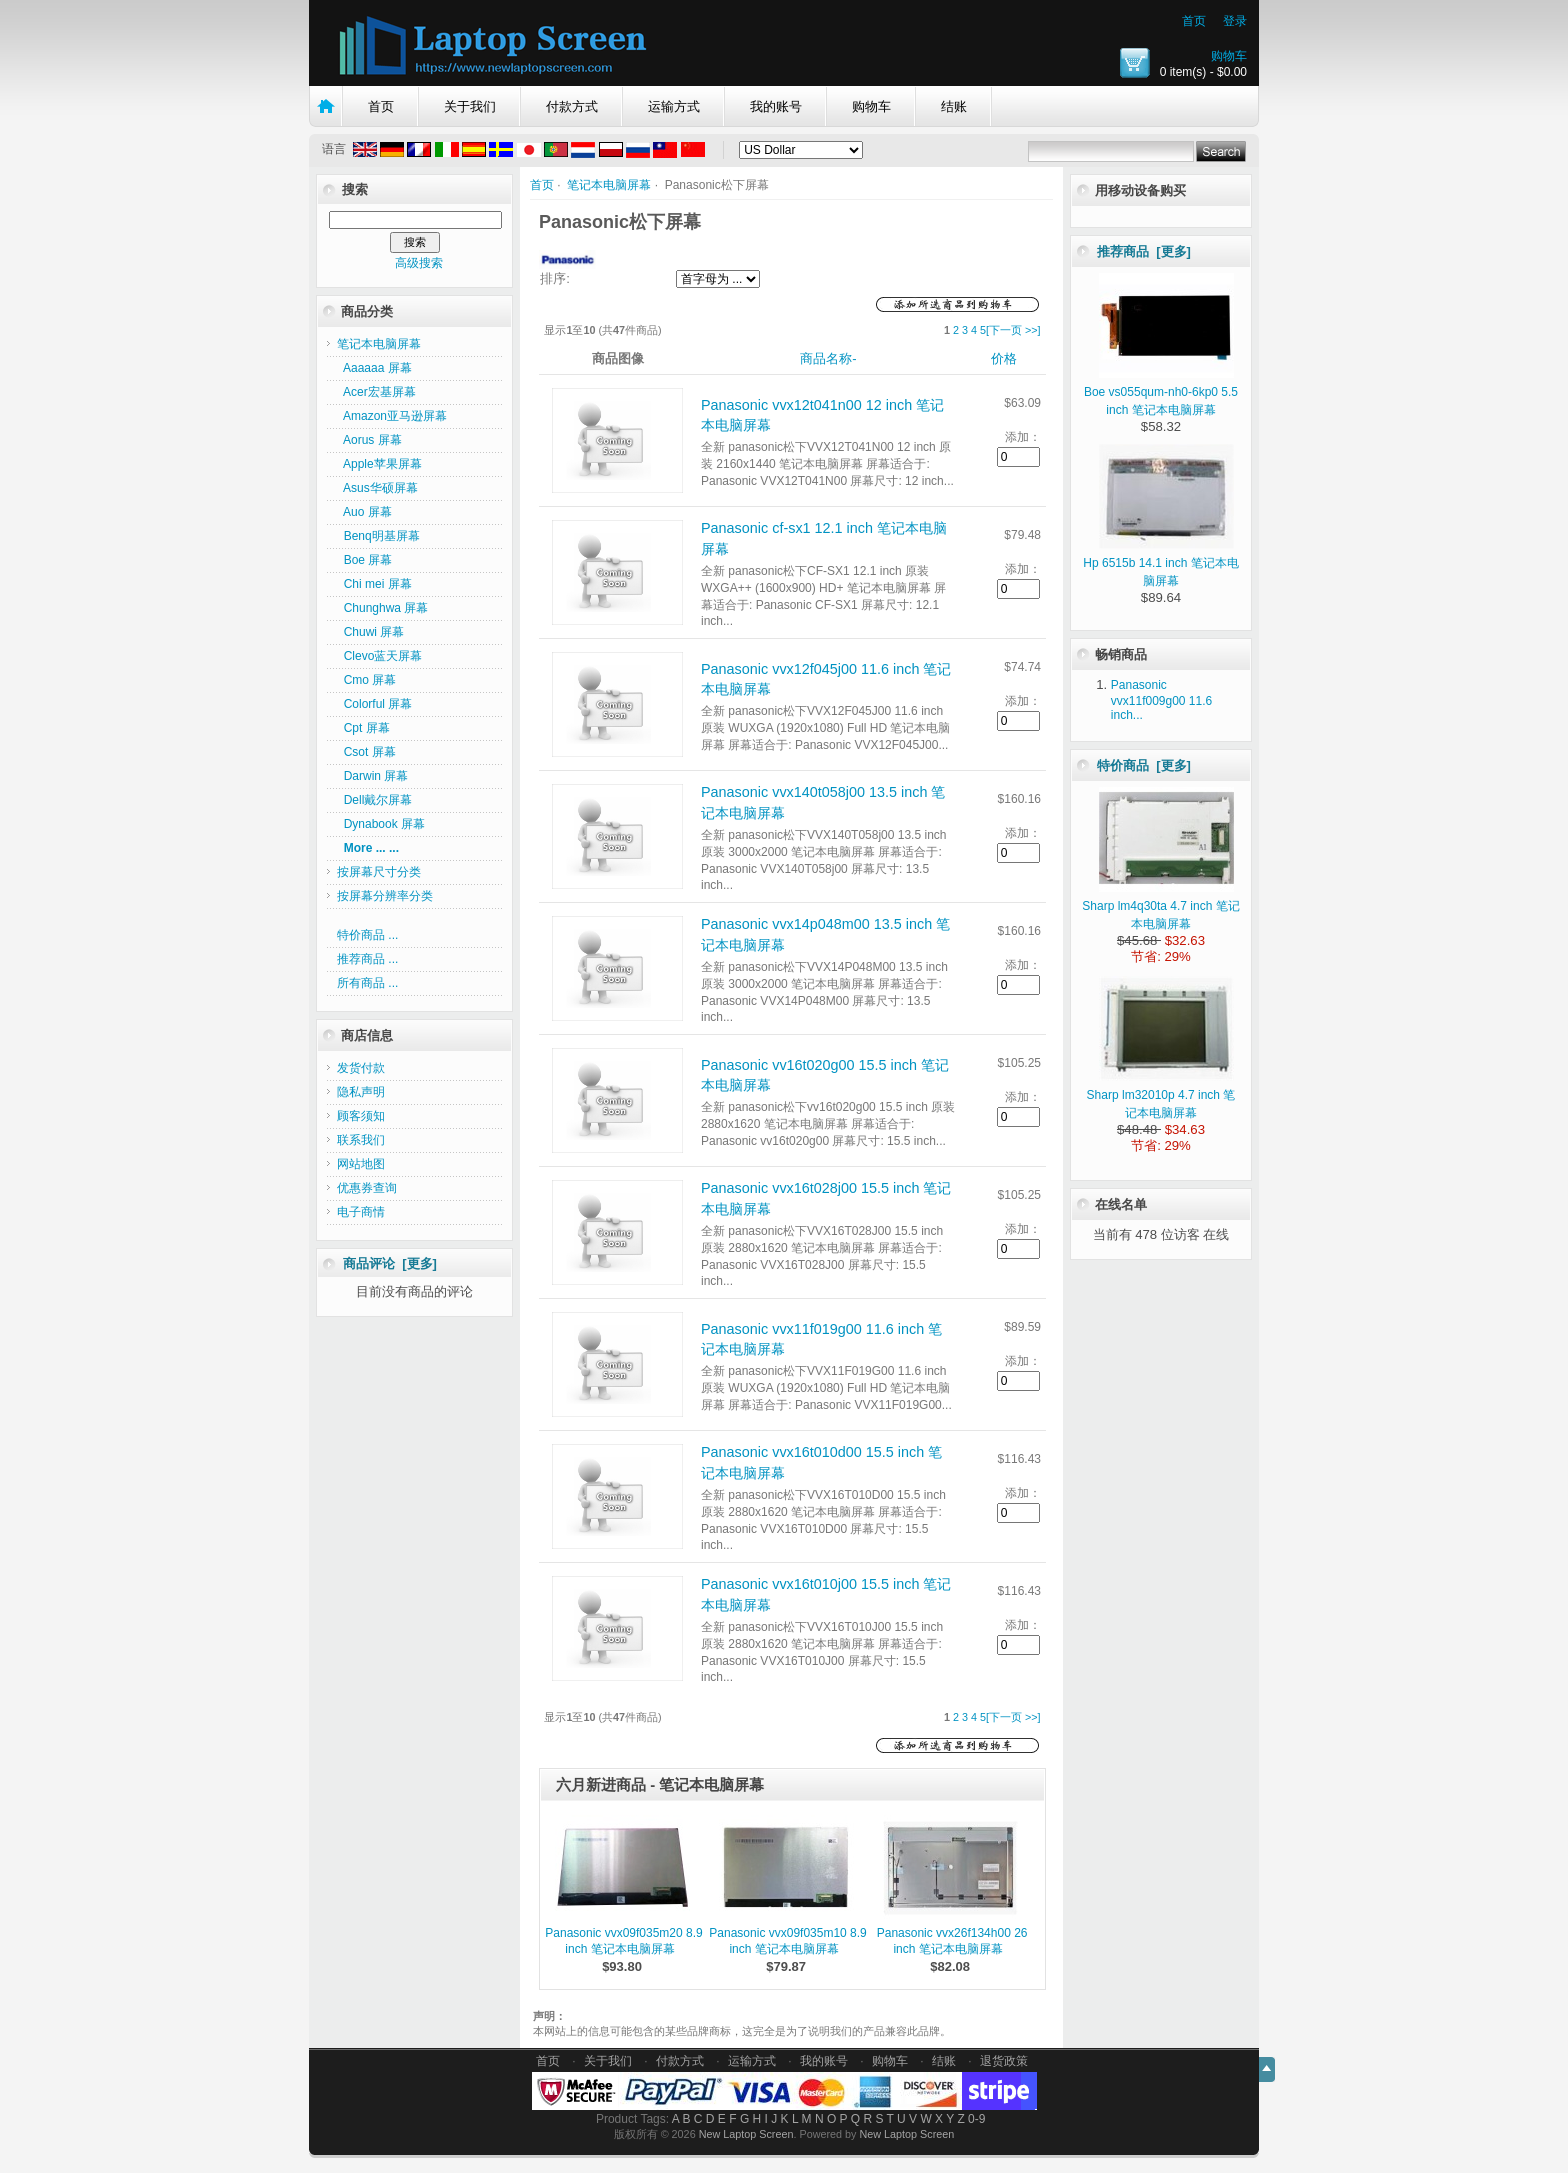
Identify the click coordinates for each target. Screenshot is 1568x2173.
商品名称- (828, 358)
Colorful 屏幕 (374, 704)
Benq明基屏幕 (378, 536)
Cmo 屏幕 (366, 680)
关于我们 (470, 106)
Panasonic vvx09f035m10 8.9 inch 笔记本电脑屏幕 (787, 1941)
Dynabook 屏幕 (381, 824)
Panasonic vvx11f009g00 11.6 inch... (1161, 700)
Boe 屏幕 (364, 560)
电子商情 (361, 1212)
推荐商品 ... (367, 959)
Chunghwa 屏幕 (382, 608)
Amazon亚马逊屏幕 (392, 416)
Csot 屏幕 (366, 752)
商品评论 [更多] (390, 1263)
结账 (954, 106)
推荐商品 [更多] (1144, 251)
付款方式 (572, 106)
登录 (1235, 21)
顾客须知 (361, 1116)
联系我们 (361, 1140)
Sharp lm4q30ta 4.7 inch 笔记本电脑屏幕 (1160, 906)
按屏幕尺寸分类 (379, 872)
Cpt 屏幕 (363, 728)
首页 (1194, 21)
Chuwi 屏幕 (370, 632)
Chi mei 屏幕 (374, 584)
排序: (555, 278)
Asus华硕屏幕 (377, 488)
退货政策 (1004, 2061)
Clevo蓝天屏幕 (379, 656)
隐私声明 (361, 1092)
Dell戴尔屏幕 (374, 800)
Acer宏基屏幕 (376, 392)
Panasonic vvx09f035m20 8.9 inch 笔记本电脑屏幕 (623, 1941)
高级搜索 (419, 263)
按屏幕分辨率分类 (385, 896)
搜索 (355, 189)
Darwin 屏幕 (372, 776)
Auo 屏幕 (364, 512)
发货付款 (361, 1068)
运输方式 (674, 106)
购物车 (1229, 56)
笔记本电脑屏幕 (609, 185)
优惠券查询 (367, 1188)
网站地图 (361, 1164)
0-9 (976, 2119)
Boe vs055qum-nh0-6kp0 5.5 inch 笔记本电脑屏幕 (1161, 392)
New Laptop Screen (746, 2134)
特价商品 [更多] (1144, 765)
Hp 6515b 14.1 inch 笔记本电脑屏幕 (1160, 563)
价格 (1004, 358)
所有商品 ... (367, 983)
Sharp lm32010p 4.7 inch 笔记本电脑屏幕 (1161, 1095)
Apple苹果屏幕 (379, 464)
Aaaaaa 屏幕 (374, 368)
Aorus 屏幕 (369, 440)
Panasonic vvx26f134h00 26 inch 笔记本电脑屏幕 (952, 1941)
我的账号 (776, 106)
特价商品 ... (367, 935)
